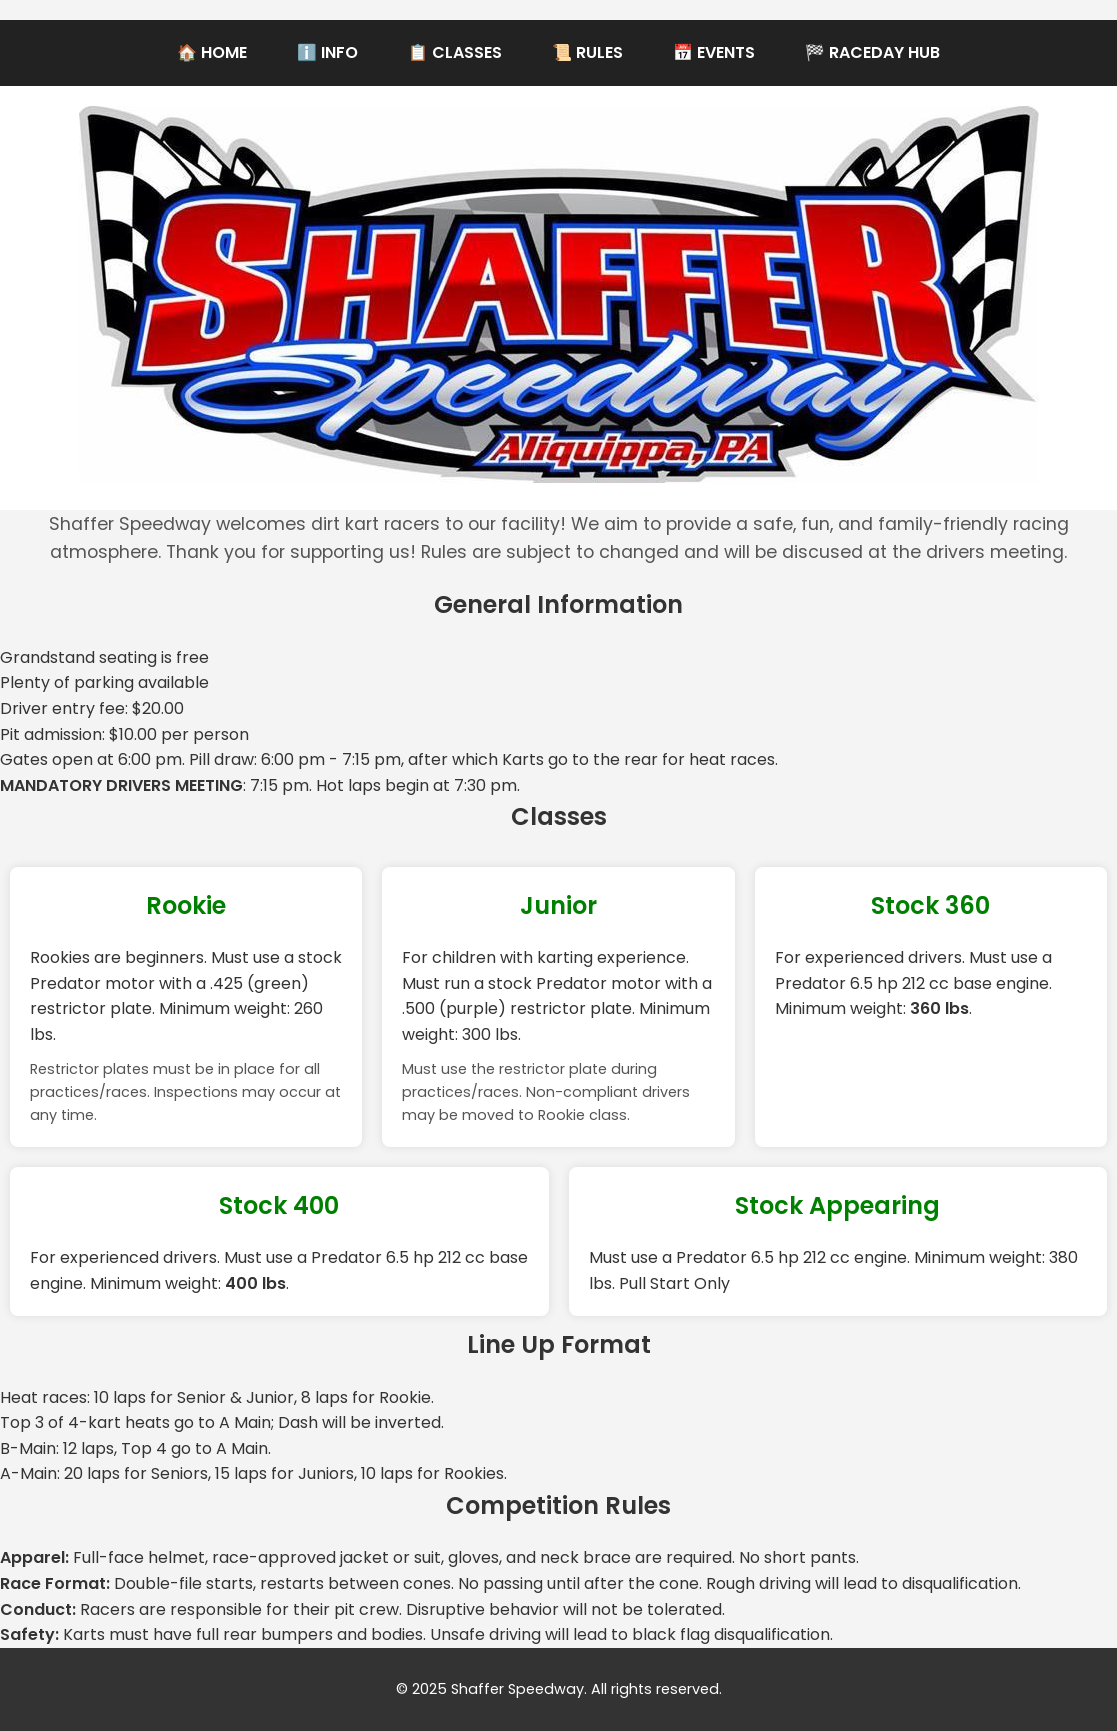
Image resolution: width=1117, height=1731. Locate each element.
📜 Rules (587, 52)
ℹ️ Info (327, 52)
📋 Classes (455, 52)
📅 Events (714, 52)
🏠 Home (212, 52)
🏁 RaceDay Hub (872, 52)
